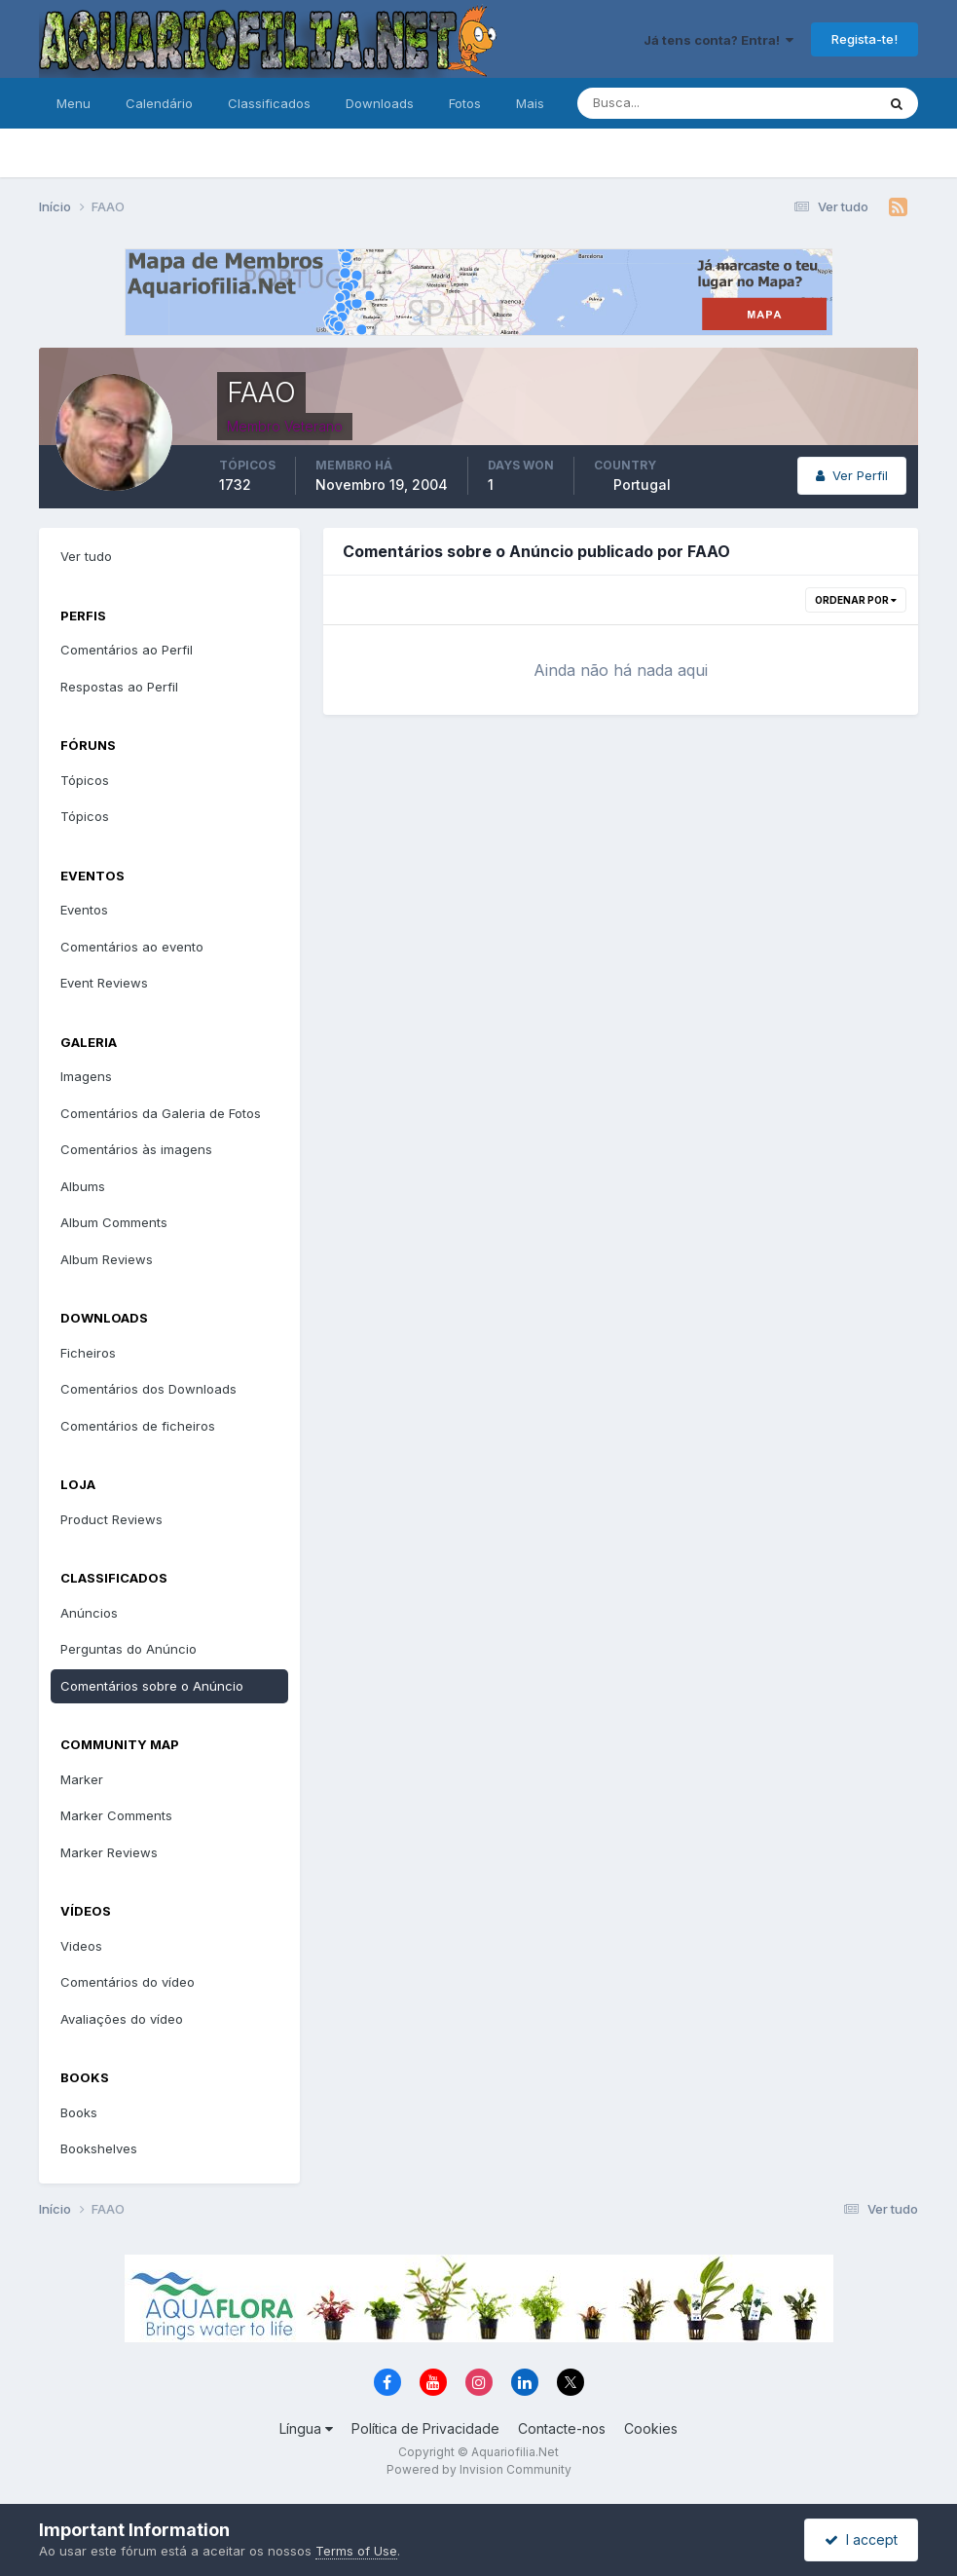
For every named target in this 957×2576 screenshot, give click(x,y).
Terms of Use (356, 2550)
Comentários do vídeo (127, 1982)
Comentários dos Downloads (148, 1389)
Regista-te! (864, 39)
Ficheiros (88, 1353)
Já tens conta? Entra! (718, 40)
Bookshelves (98, 2148)
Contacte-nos (562, 2428)
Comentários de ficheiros (137, 1426)
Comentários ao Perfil (126, 649)
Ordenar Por (856, 600)
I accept (861, 2539)
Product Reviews (111, 1519)
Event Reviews (104, 982)
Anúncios (89, 1613)
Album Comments (113, 1222)
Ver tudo (86, 556)
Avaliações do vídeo (121, 2019)
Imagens (86, 1076)
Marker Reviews (109, 1852)
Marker (81, 1779)
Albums (82, 1186)
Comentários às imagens (136, 1149)
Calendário (159, 103)
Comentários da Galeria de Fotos (160, 1113)
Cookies (651, 2428)
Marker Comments (116, 1815)
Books (78, 2112)
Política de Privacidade (425, 2428)
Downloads (380, 103)
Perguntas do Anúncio (128, 1649)
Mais (530, 103)
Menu (73, 103)
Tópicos (84, 780)
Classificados (269, 103)
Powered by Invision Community (478, 2469)
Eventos (84, 909)
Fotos (465, 103)
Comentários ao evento (131, 946)
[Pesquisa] (663, 103)
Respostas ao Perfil (119, 686)
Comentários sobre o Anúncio (151, 1686)
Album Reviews (106, 1259)
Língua (306, 2428)
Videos (81, 1946)
